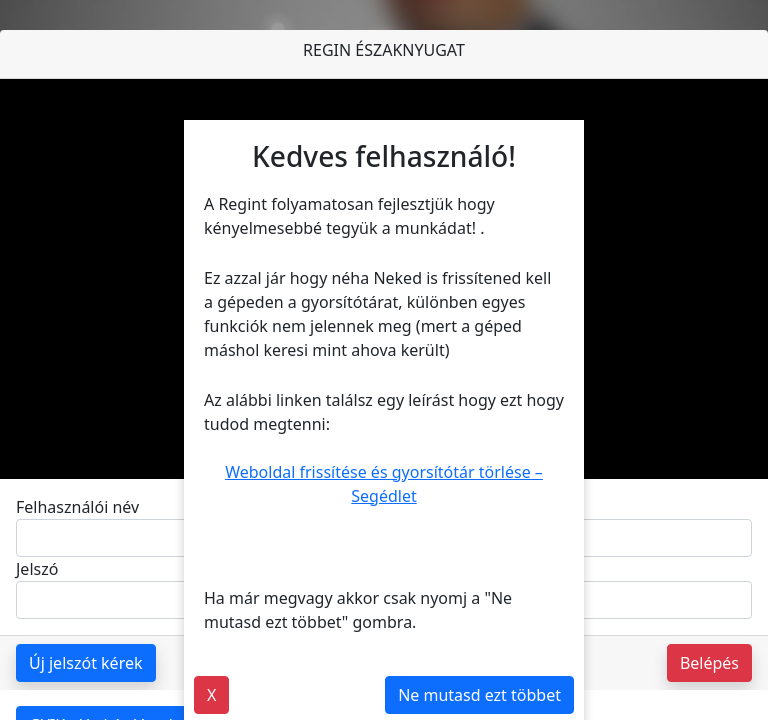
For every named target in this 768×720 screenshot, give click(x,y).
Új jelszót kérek (86, 663)
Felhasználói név (77, 507)
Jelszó (37, 569)
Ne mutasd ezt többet (479, 695)
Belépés (709, 663)
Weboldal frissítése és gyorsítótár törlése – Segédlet (384, 484)
